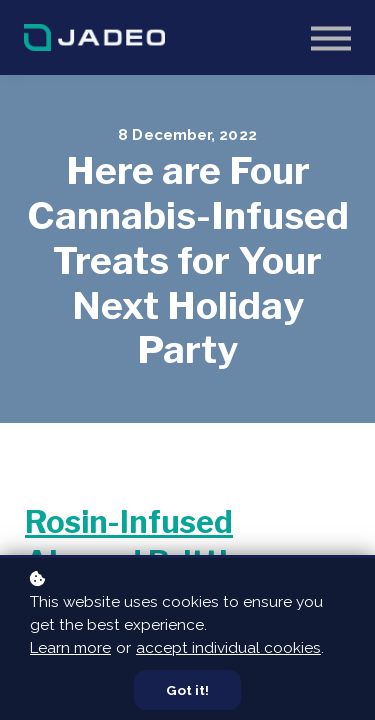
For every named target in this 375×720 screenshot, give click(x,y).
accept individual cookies (228, 648)
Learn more (70, 648)
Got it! (187, 690)
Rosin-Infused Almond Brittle (135, 542)
